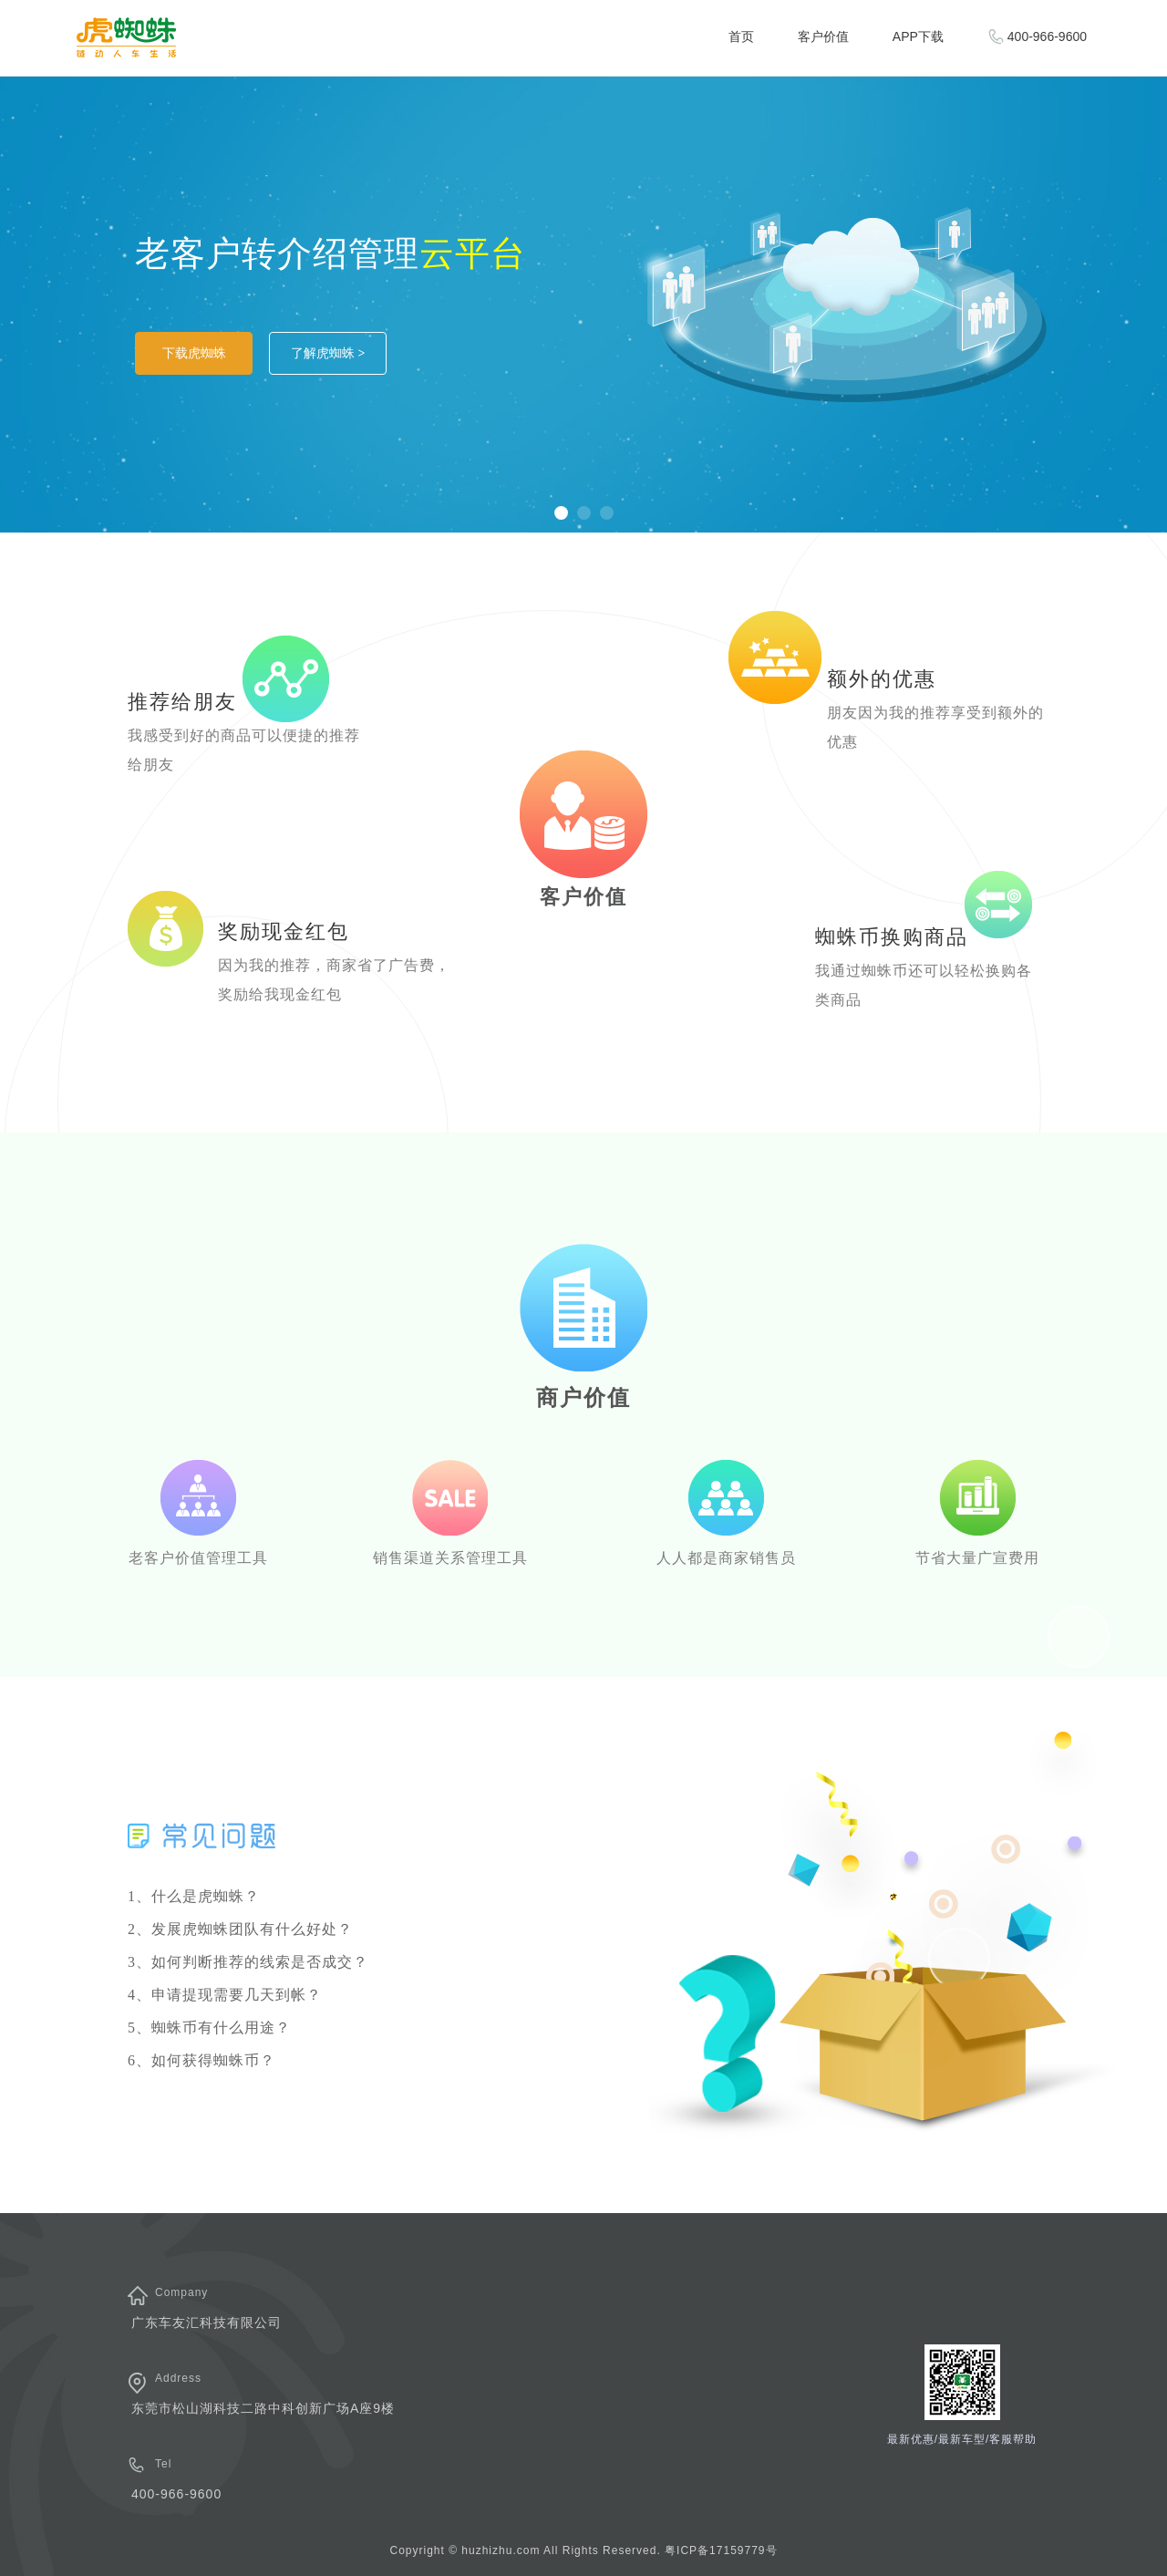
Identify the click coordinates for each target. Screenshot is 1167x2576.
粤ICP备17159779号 (721, 2550)
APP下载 (918, 36)
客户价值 (823, 36)
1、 (194, 1896)
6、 (201, 2060)
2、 (240, 1929)
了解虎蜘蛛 (328, 353)
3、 (248, 1962)
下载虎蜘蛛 (194, 353)
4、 (225, 1994)
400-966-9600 (1037, 37)
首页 (741, 36)
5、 (209, 2027)
